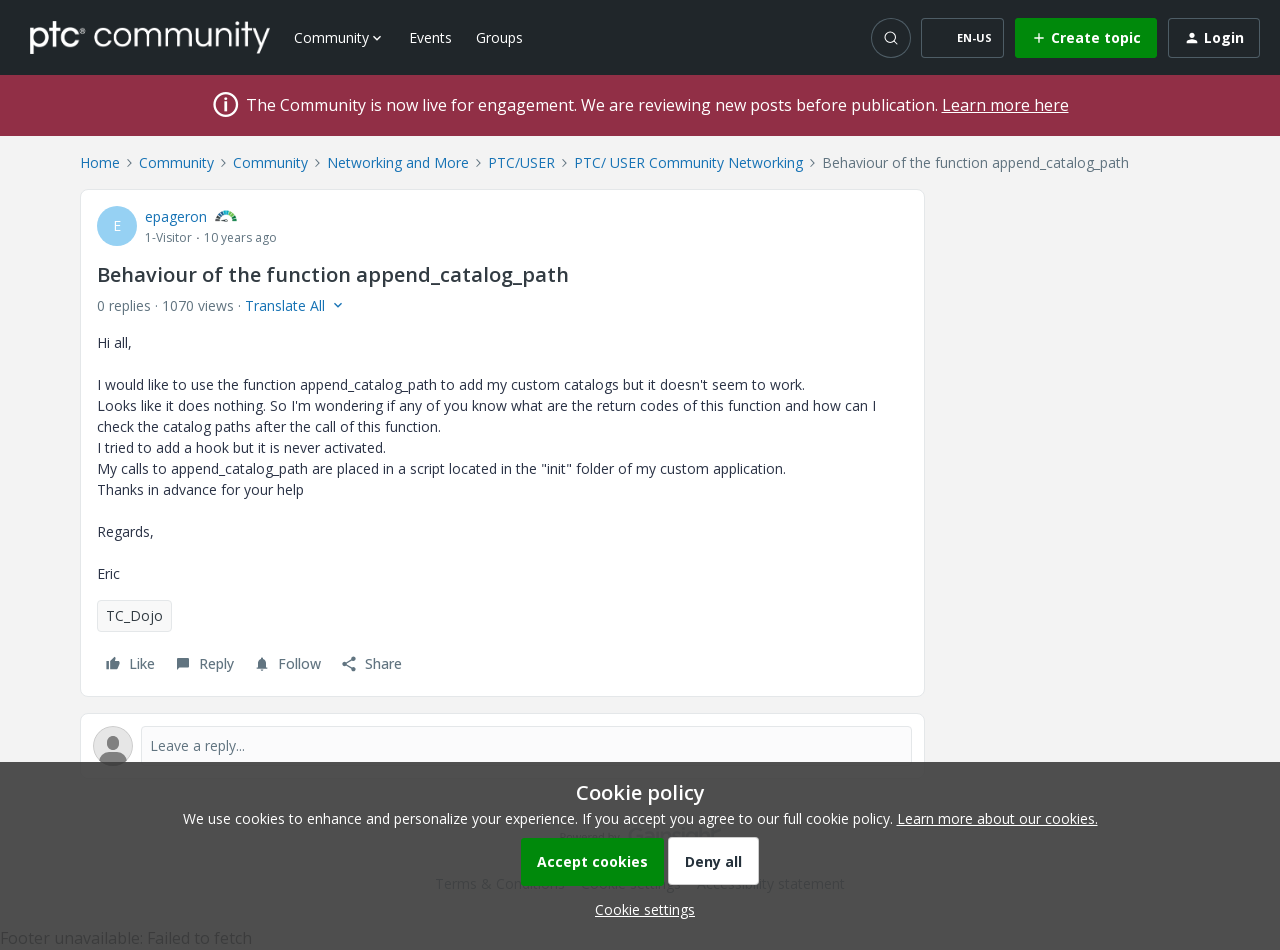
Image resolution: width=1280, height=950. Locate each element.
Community (176, 162)
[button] (962, 38)
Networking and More (398, 162)
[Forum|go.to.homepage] (150, 37)
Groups (499, 37)
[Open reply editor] (502, 746)
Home (100, 162)
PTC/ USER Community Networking (688, 162)
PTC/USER (521, 162)
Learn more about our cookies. (997, 818)
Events (430, 37)
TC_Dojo (134, 615)
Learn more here (1005, 105)
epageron (176, 216)
